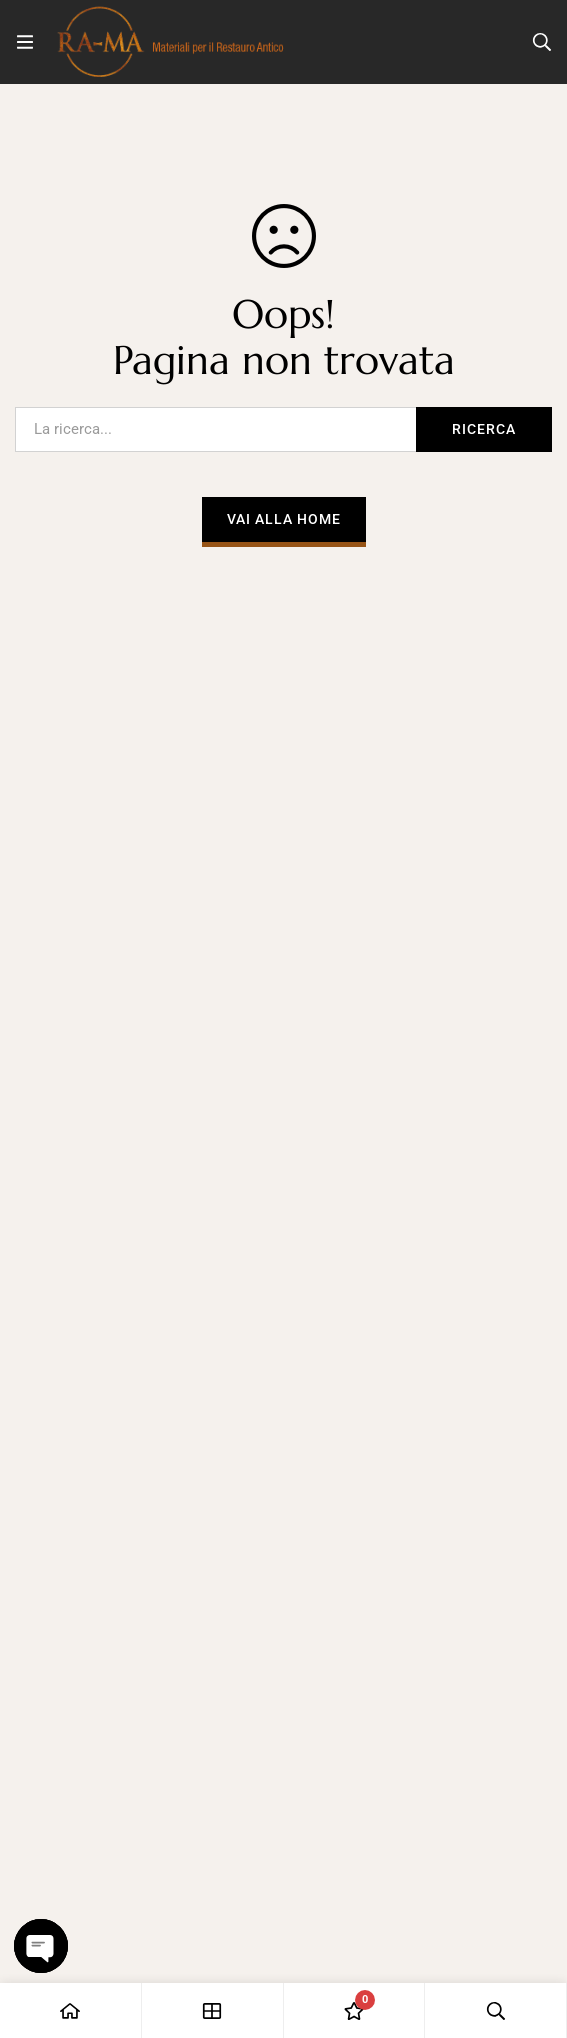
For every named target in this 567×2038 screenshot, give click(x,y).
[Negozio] (213, 2010)
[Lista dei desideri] (355, 2010)
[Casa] (71, 2010)
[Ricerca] (542, 42)
